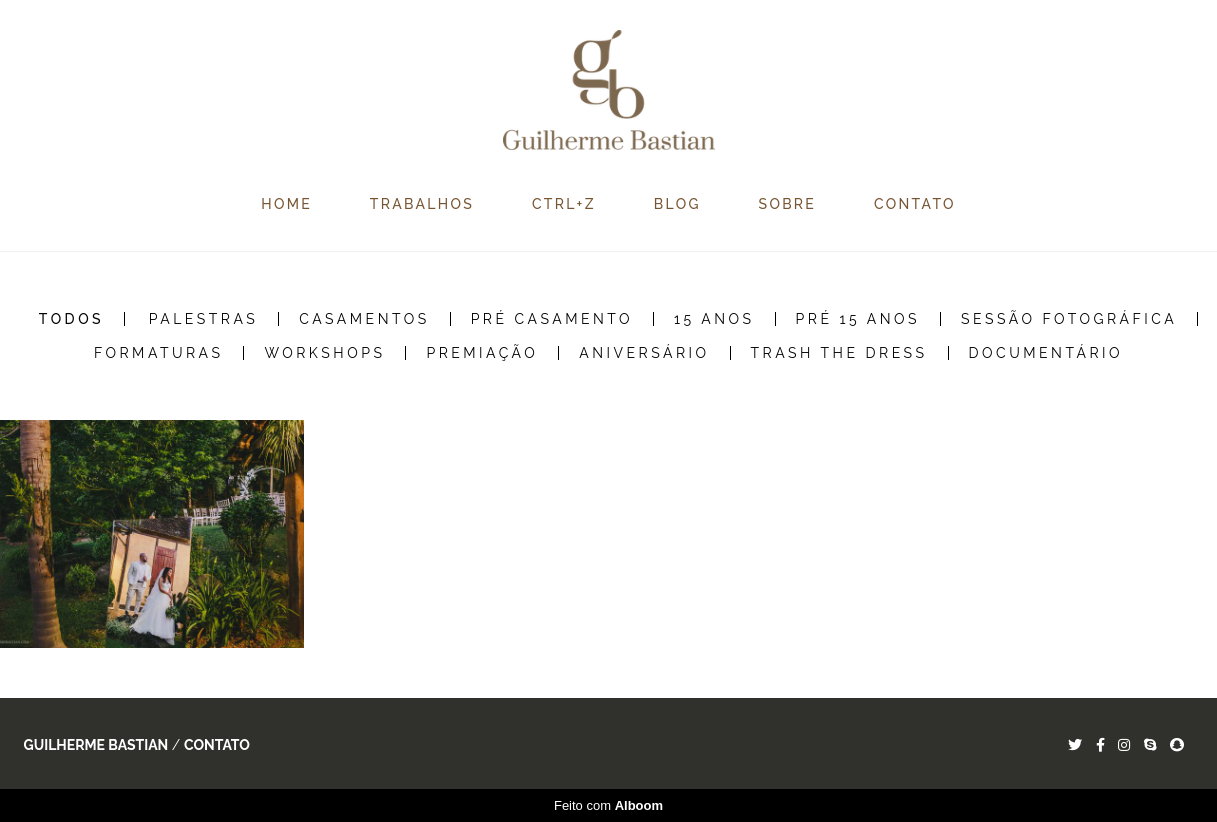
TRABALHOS (422, 204)
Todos (71, 319)
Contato (217, 745)
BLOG (677, 204)
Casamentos (364, 319)
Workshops (324, 353)
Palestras (204, 319)
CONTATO (915, 204)
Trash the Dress (839, 353)
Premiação (482, 353)
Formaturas (159, 353)
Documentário (1046, 353)
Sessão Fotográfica (1069, 319)
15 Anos (714, 319)
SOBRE (788, 204)
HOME (286, 204)
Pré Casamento (552, 319)
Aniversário (644, 353)
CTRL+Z (564, 204)
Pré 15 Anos (858, 319)
